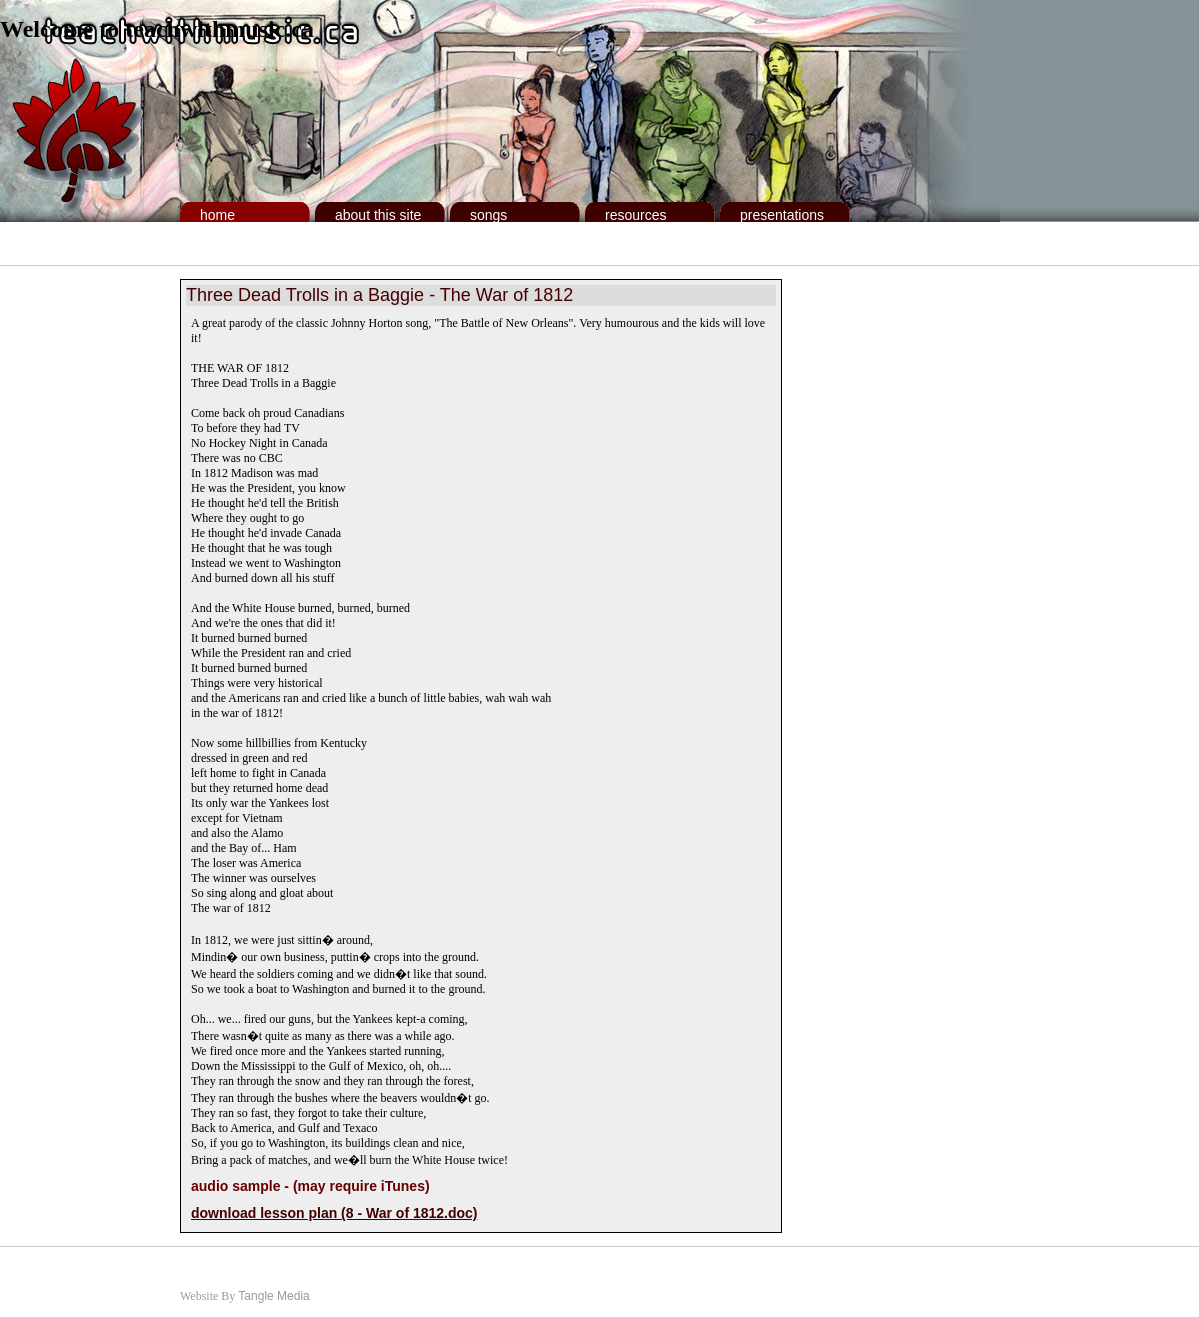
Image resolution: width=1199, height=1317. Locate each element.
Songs (488, 215)
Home (217, 215)
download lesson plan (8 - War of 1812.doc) (334, 1213)
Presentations (782, 215)
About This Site (378, 215)
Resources (635, 215)
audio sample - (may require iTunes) (310, 1186)
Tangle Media (273, 1296)
